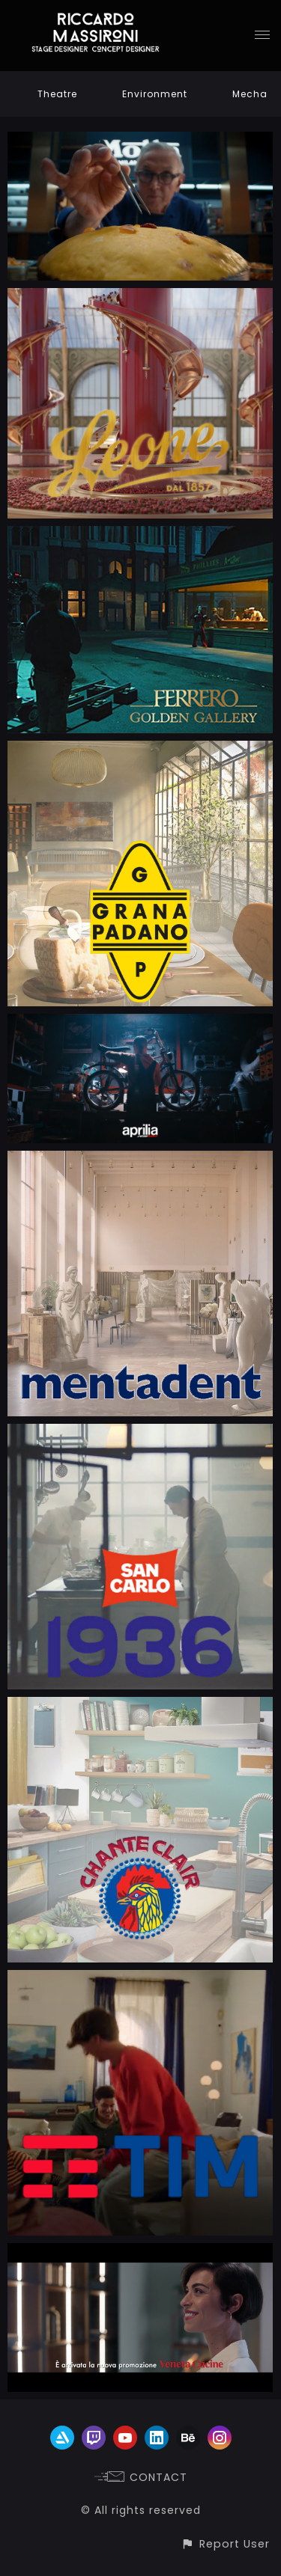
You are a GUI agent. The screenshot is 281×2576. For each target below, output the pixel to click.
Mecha (250, 94)
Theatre (57, 94)
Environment (154, 94)
